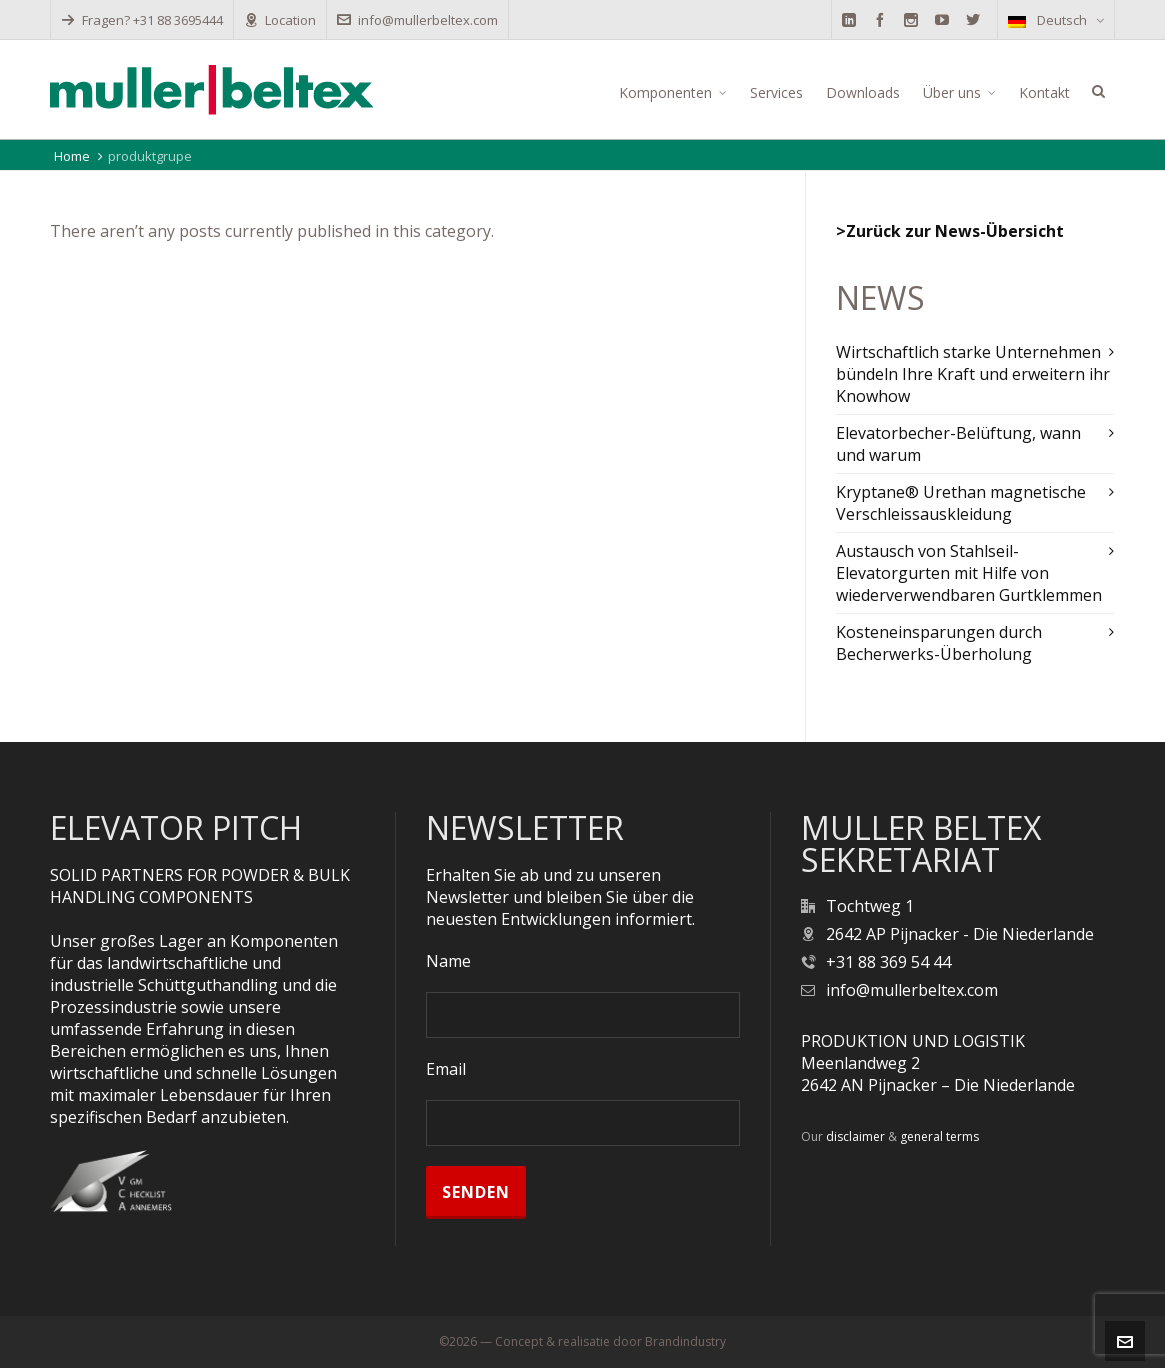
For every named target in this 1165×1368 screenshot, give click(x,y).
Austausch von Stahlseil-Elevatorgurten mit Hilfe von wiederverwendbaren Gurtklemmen (969, 573)
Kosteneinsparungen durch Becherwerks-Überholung (939, 643)
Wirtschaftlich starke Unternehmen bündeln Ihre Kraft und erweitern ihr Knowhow (973, 374)
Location (280, 20)
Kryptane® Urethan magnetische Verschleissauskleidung (961, 503)
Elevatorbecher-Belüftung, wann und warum (958, 444)
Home (72, 156)
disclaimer (855, 1136)
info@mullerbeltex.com (417, 20)
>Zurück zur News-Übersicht (950, 231)
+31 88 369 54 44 (888, 962)
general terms (939, 1136)
